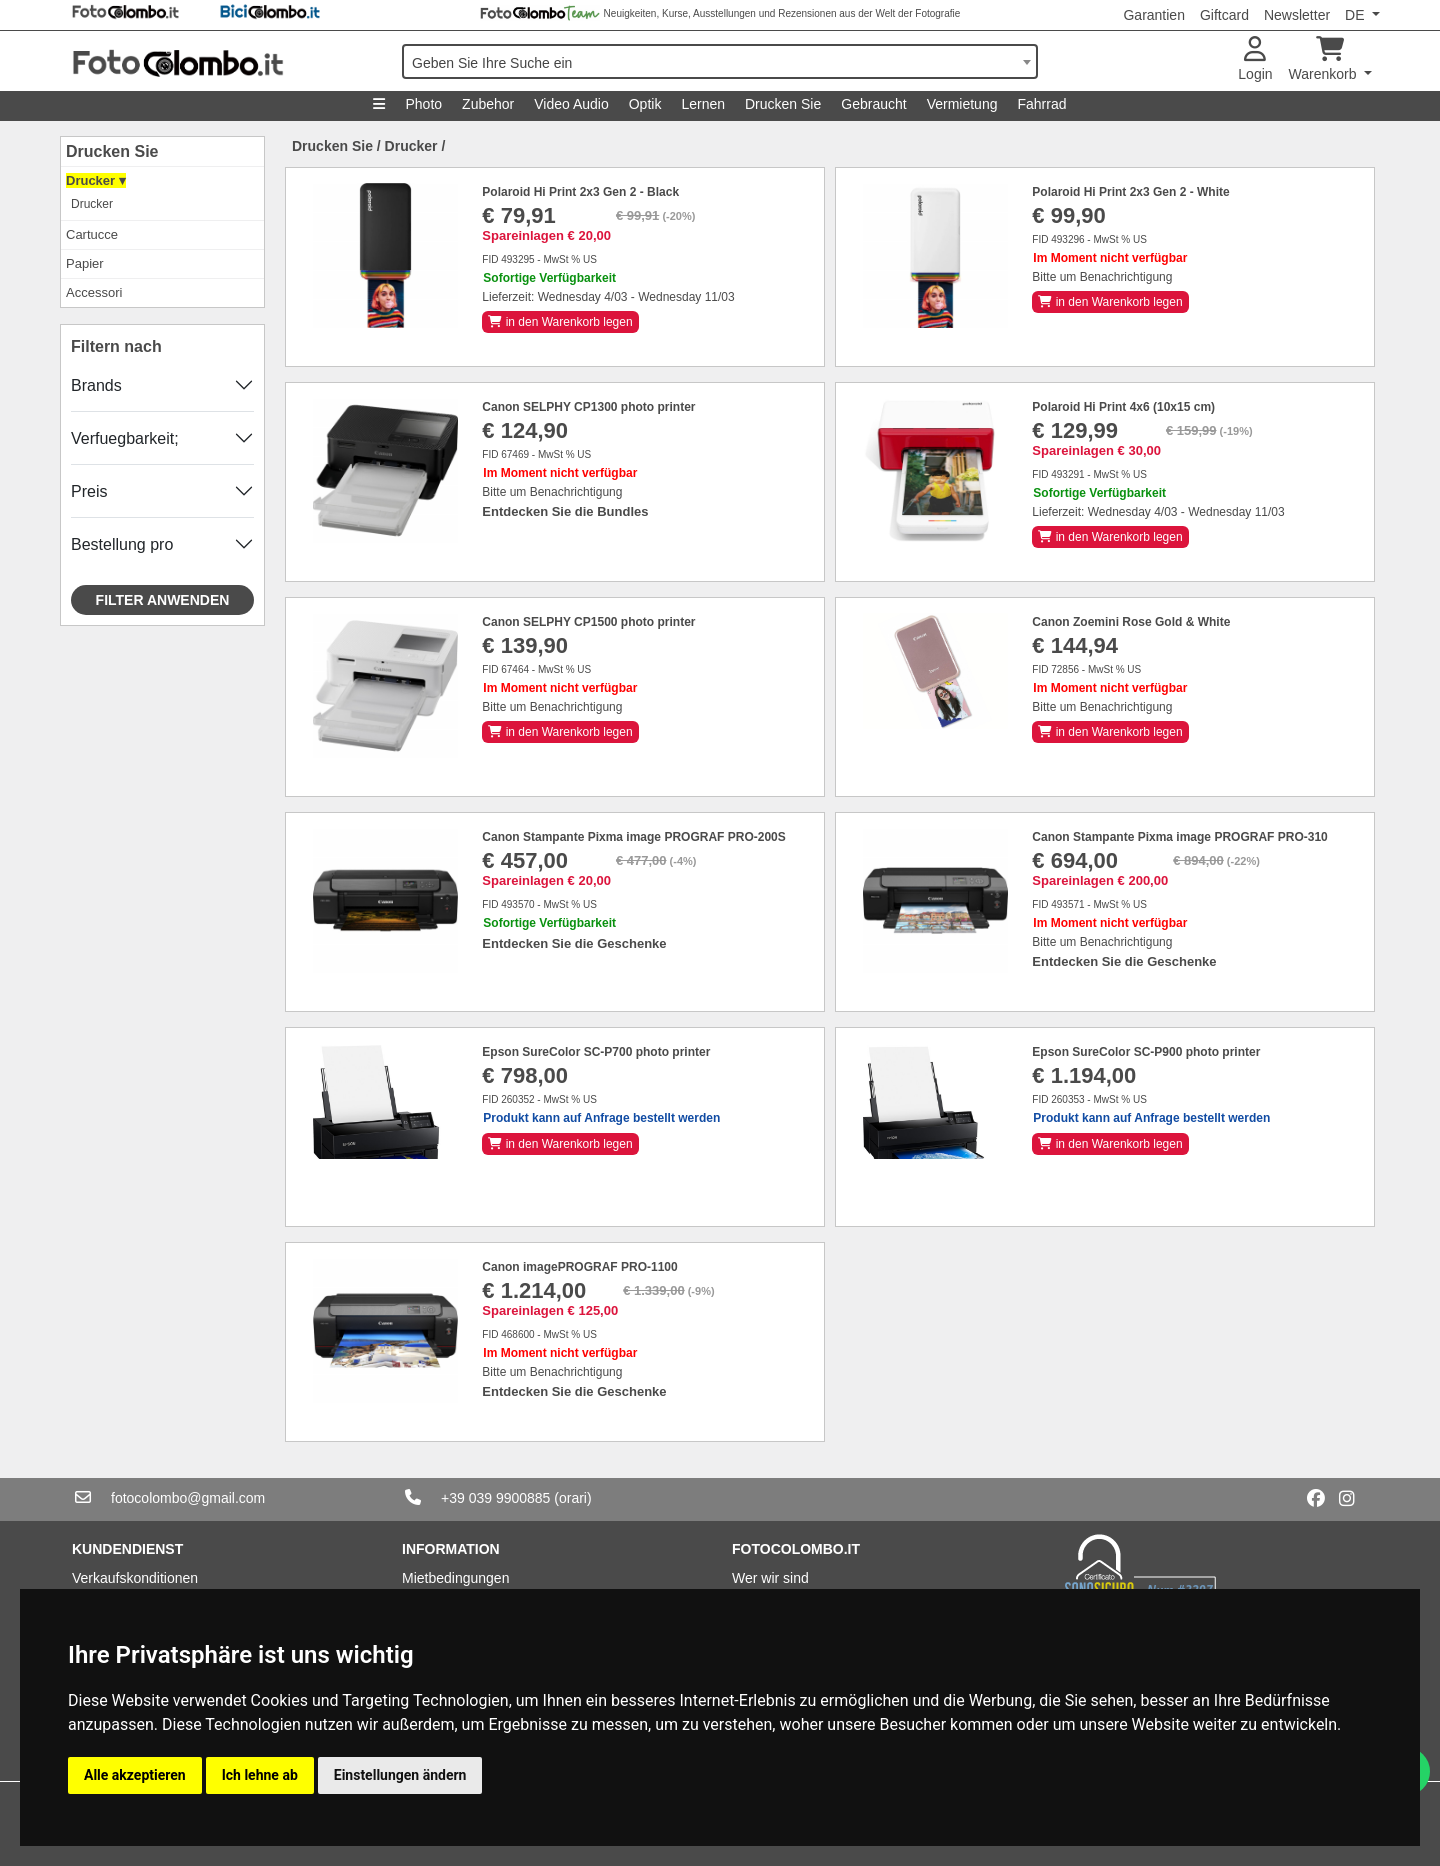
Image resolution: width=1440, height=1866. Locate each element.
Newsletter (1297, 15)
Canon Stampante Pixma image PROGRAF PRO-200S (633, 837)
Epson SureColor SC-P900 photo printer (1146, 1052)
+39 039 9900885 (495, 1498)
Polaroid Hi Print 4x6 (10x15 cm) (1123, 407)
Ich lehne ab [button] (260, 1775)
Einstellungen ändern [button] (400, 1775)
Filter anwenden (163, 600)
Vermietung (962, 104)
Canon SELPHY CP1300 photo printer (588, 407)
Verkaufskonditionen (135, 1578)
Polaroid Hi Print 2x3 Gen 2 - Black (580, 192)
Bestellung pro (122, 544)
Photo (423, 104)
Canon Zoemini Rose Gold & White (1131, 622)
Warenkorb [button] (1325, 59)
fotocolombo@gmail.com (188, 1498)
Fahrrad (1041, 104)
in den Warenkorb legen (560, 322)
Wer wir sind (770, 1578)
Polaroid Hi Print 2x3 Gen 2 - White (1130, 192)
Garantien (1153, 15)
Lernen (703, 104)
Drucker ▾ (96, 180)
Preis (89, 491)
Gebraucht (873, 104)
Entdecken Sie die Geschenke (574, 943)
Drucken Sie (783, 104)
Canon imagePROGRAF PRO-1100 (579, 1267)
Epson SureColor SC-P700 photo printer (596, 1052)
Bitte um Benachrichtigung (1102, 277)
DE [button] (1356, 15)
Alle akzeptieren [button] (135, 1775)
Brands (96, 385)
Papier (85, 263)
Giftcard (1224, 15)
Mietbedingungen (455, 1578)
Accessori (94, 292)
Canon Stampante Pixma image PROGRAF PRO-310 (1179, 837)
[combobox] (720, 61)
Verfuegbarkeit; (125, 438)
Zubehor (488, 104)
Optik (645, 104)
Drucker (92, 204)
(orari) (572, 1498)
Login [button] (1255, 59)
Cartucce (92, 234)
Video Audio (571, 104)
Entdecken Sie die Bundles (565, 511)
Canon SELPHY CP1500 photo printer (588, 622)
